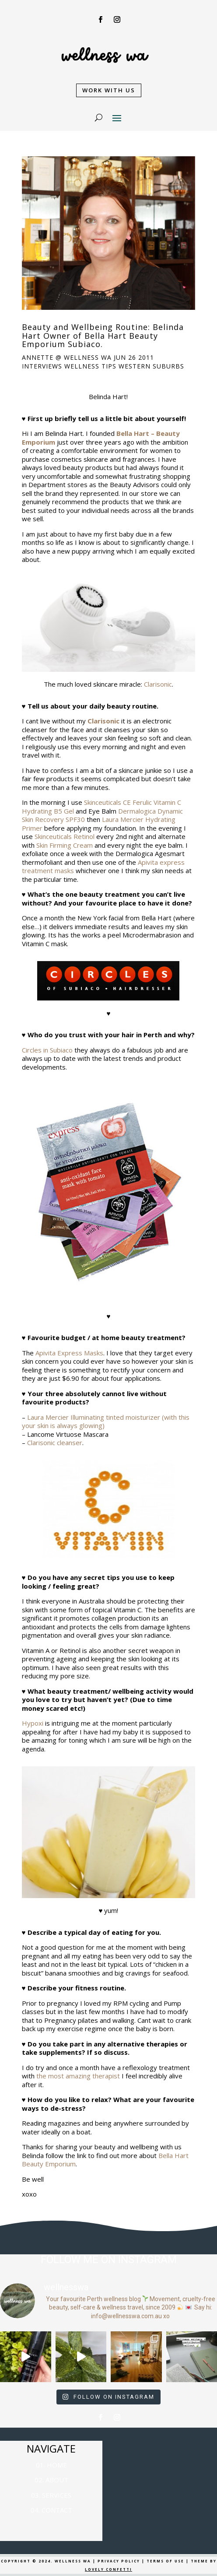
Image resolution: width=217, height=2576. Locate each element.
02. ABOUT (51, 2479)
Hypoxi (32, 1723)
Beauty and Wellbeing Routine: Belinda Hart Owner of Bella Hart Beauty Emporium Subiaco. (103, 336)
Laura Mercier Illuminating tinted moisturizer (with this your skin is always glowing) (105, 1421)
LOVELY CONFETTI (108, 2569)
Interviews (42, 366)
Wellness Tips (90, 366)
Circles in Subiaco (47, 1050)
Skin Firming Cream (64, 845)
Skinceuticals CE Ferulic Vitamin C (132, 802)
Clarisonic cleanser (54, 1442)
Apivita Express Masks (69, 1352)
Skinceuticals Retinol (64, 836)
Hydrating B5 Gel (48, 811)
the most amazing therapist (78, 2075)
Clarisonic (158, 684)
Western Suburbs (151, 366)
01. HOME (51, 2464)
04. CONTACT (51, 2510)
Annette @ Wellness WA (67, 357)
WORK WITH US (108, 90)
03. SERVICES (51, 2495)
